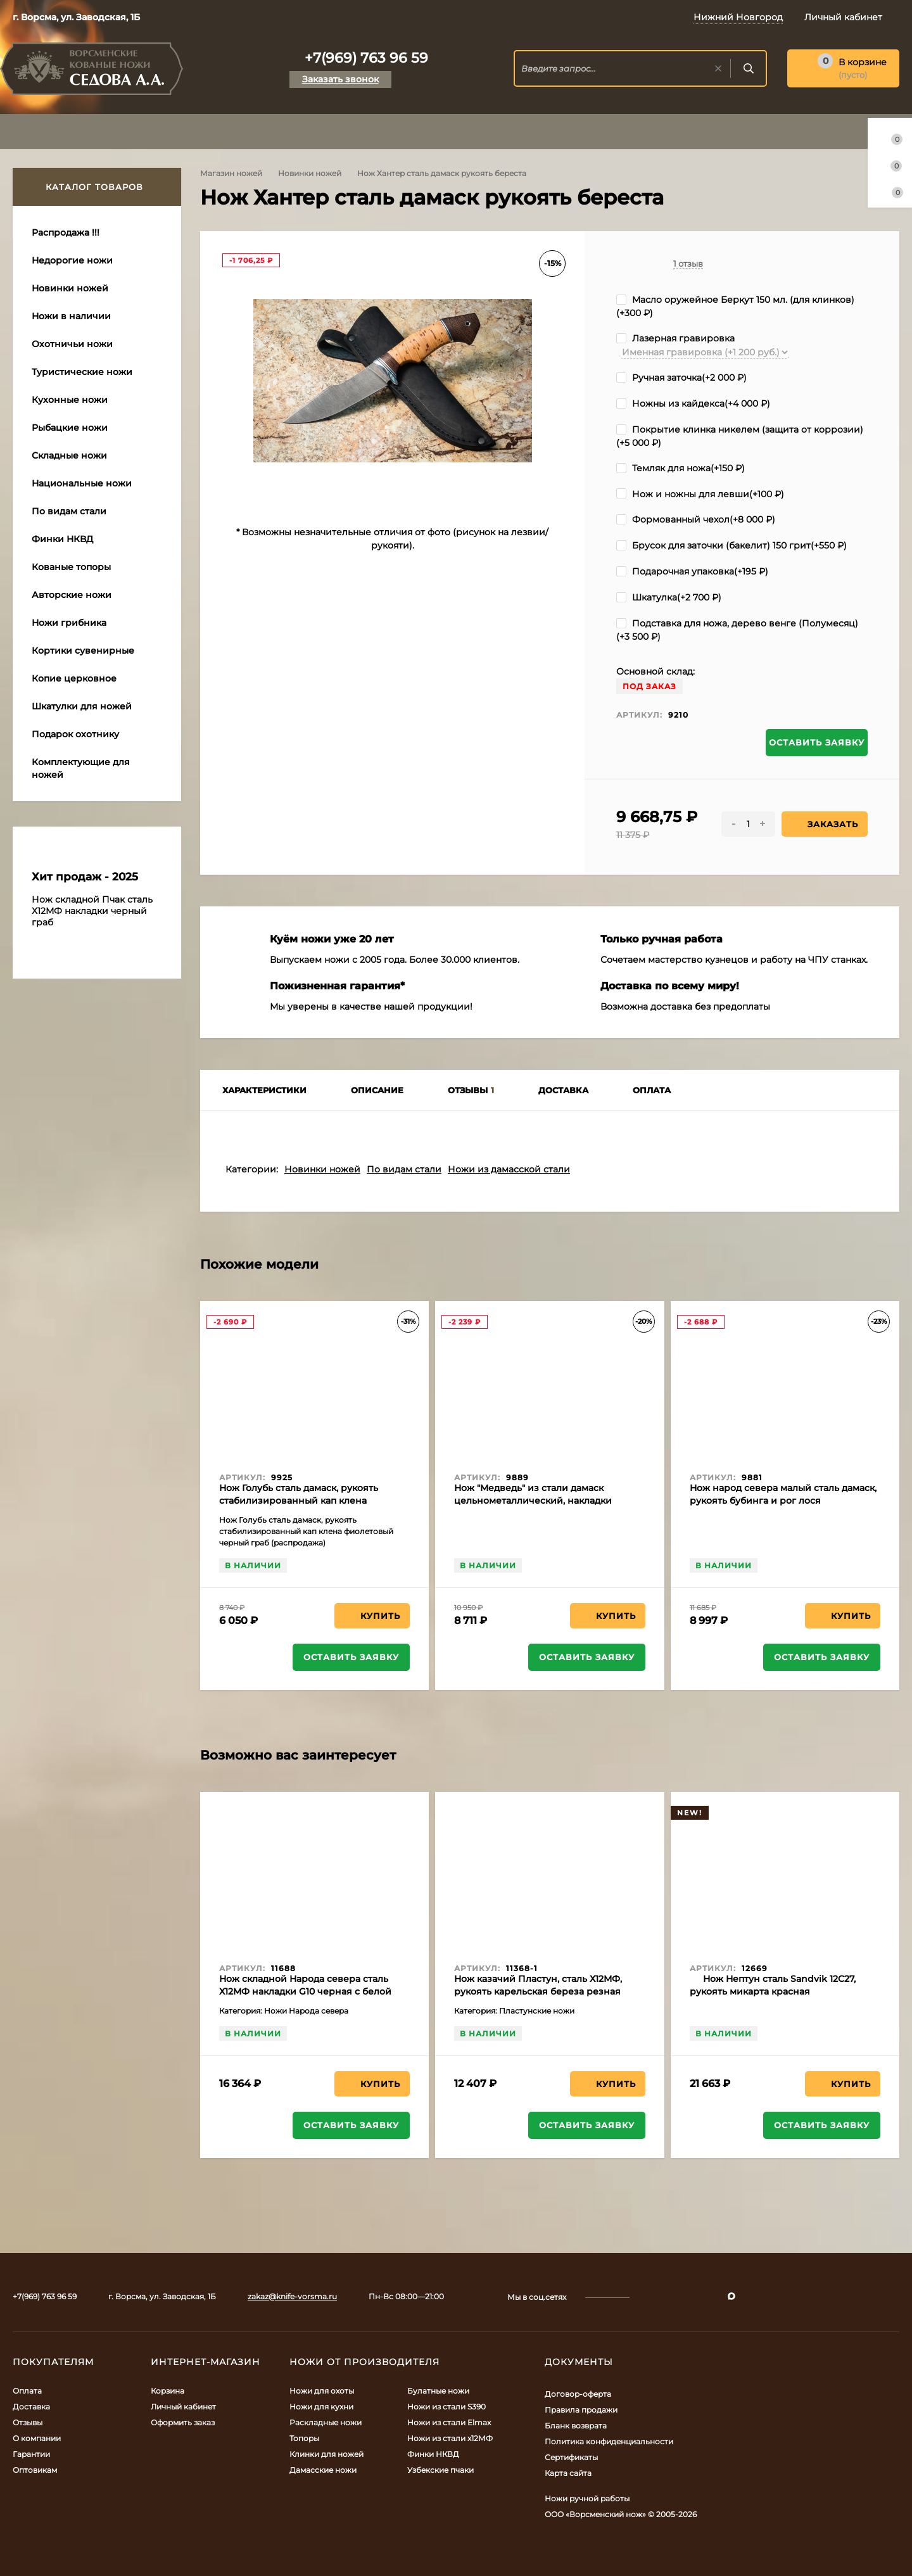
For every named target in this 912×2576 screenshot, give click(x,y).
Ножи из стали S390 (446, 2406)
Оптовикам (35, 2470)
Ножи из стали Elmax (449, 2422)
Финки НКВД (433, 2454)
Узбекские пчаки (440, 2470)
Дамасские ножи (323, 2470)
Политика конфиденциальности (609, 2441)
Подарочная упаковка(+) (692, 571)
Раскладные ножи (325, 2422)
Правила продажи (581, 2409)
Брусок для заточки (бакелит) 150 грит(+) (731, 545)
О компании (37, 2438)
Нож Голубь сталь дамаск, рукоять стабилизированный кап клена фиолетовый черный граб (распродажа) (314, 1500)
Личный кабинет (183, 2406)
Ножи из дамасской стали (509, 1169)
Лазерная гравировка (675, 338)
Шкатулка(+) (668, 597)
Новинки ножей (309, 173)
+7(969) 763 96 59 (366, 58)
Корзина (167, 2390)
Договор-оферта (578, 2394)
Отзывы (27, 2422)
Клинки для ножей (326, 2454)
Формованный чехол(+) (695, 519)
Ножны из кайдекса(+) (693, 403)
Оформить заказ (183, 2422)
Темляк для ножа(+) (680, 468)
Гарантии (31, 2454)
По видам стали (404, 1169)
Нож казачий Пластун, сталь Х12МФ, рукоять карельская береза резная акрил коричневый (538, 1991)
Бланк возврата (576, 2425)
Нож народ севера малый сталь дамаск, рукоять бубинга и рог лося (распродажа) (783, 1500)
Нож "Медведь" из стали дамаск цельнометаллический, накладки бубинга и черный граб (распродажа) (543, 1500)
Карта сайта (568, 2473)
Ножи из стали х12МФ (450, 2438)
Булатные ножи (438, 2390)
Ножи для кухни (321, 2406)
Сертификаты (571, 2457)
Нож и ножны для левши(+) (700, 494)
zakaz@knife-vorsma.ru (292, 2296)
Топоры (304, 2438)
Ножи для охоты (321, 2390)
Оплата (27, 2390)
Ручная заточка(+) (681, 377)
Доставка (31, 2406)
